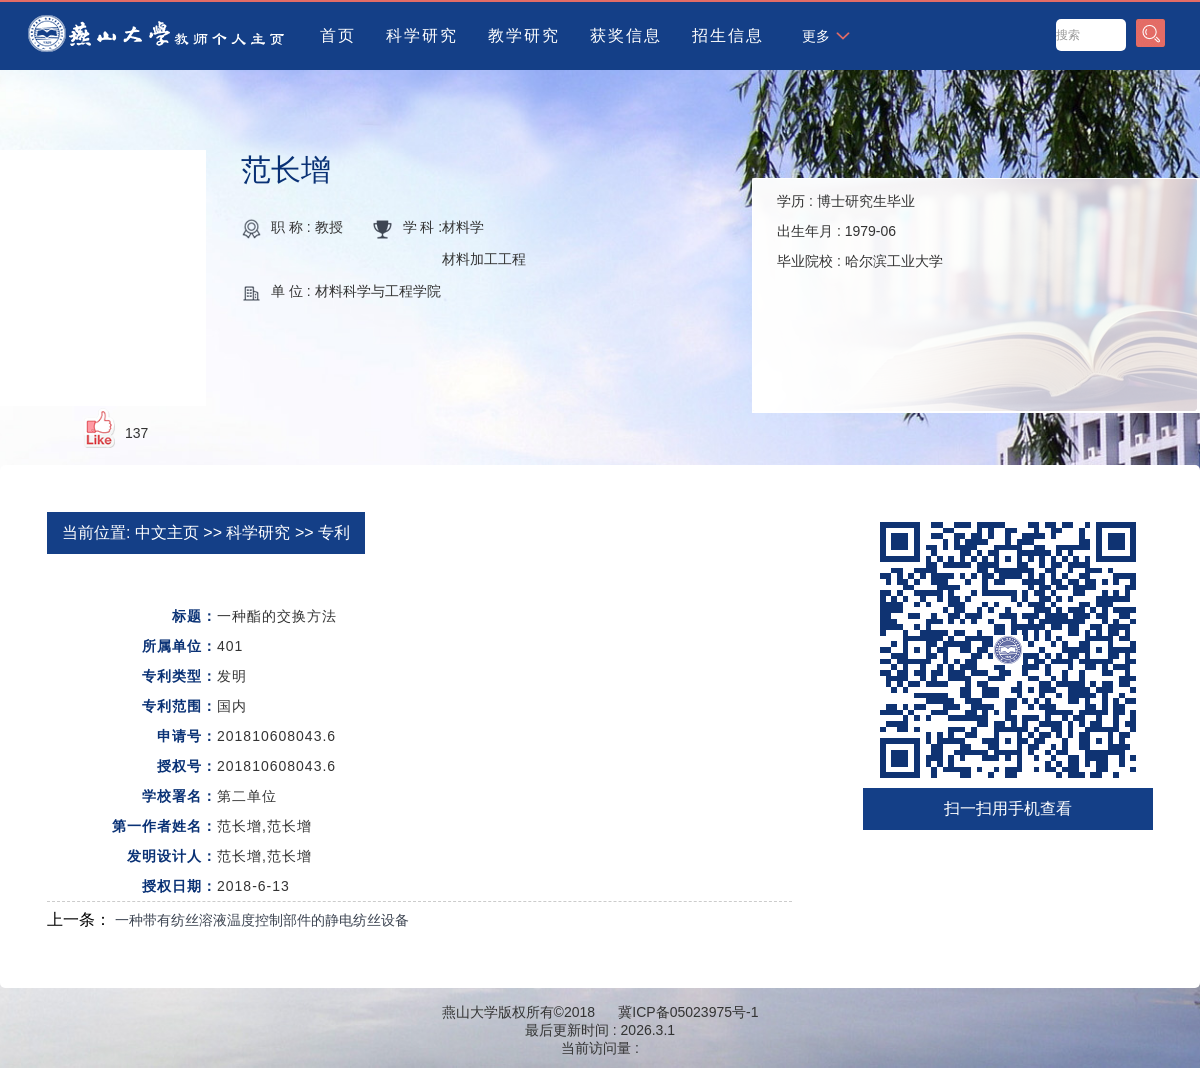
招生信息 (728, 35)
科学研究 (422, 35)
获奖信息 (626, 35)
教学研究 (524, 35)
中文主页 (167, 532)
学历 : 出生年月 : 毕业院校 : (860, 231)
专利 (334, 532)
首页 (338, 35)
